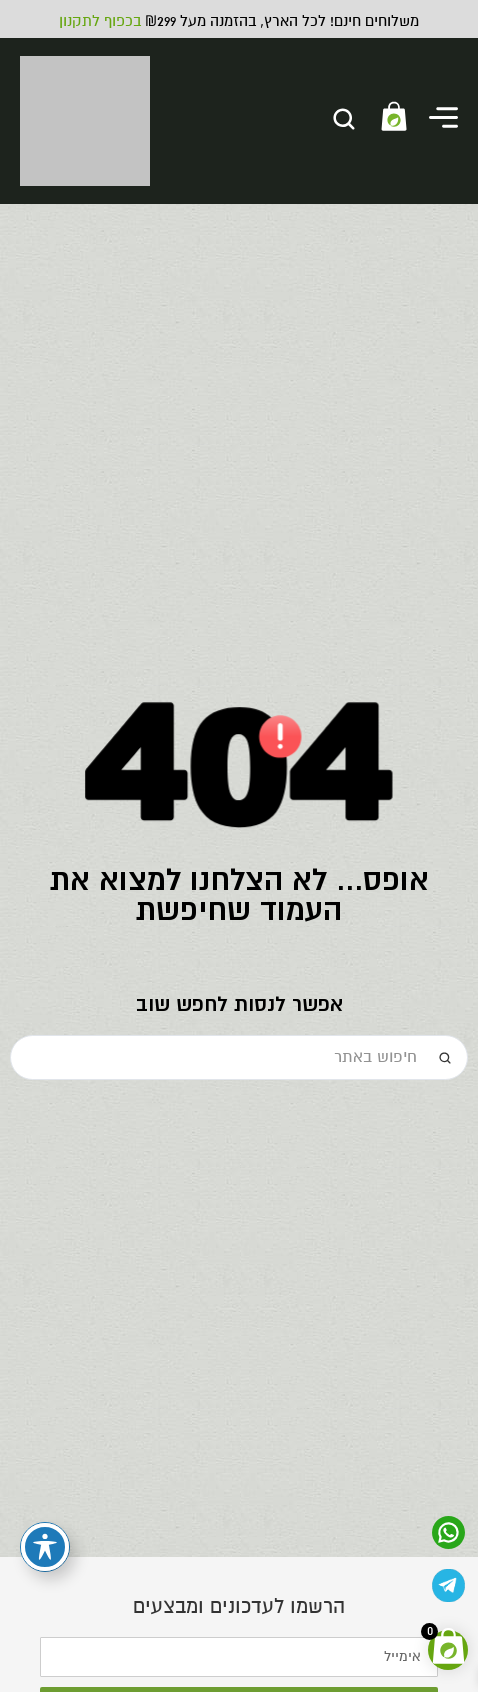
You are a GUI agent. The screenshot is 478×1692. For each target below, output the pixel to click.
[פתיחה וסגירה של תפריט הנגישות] (45, 1547)
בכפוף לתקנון (100, 21)
